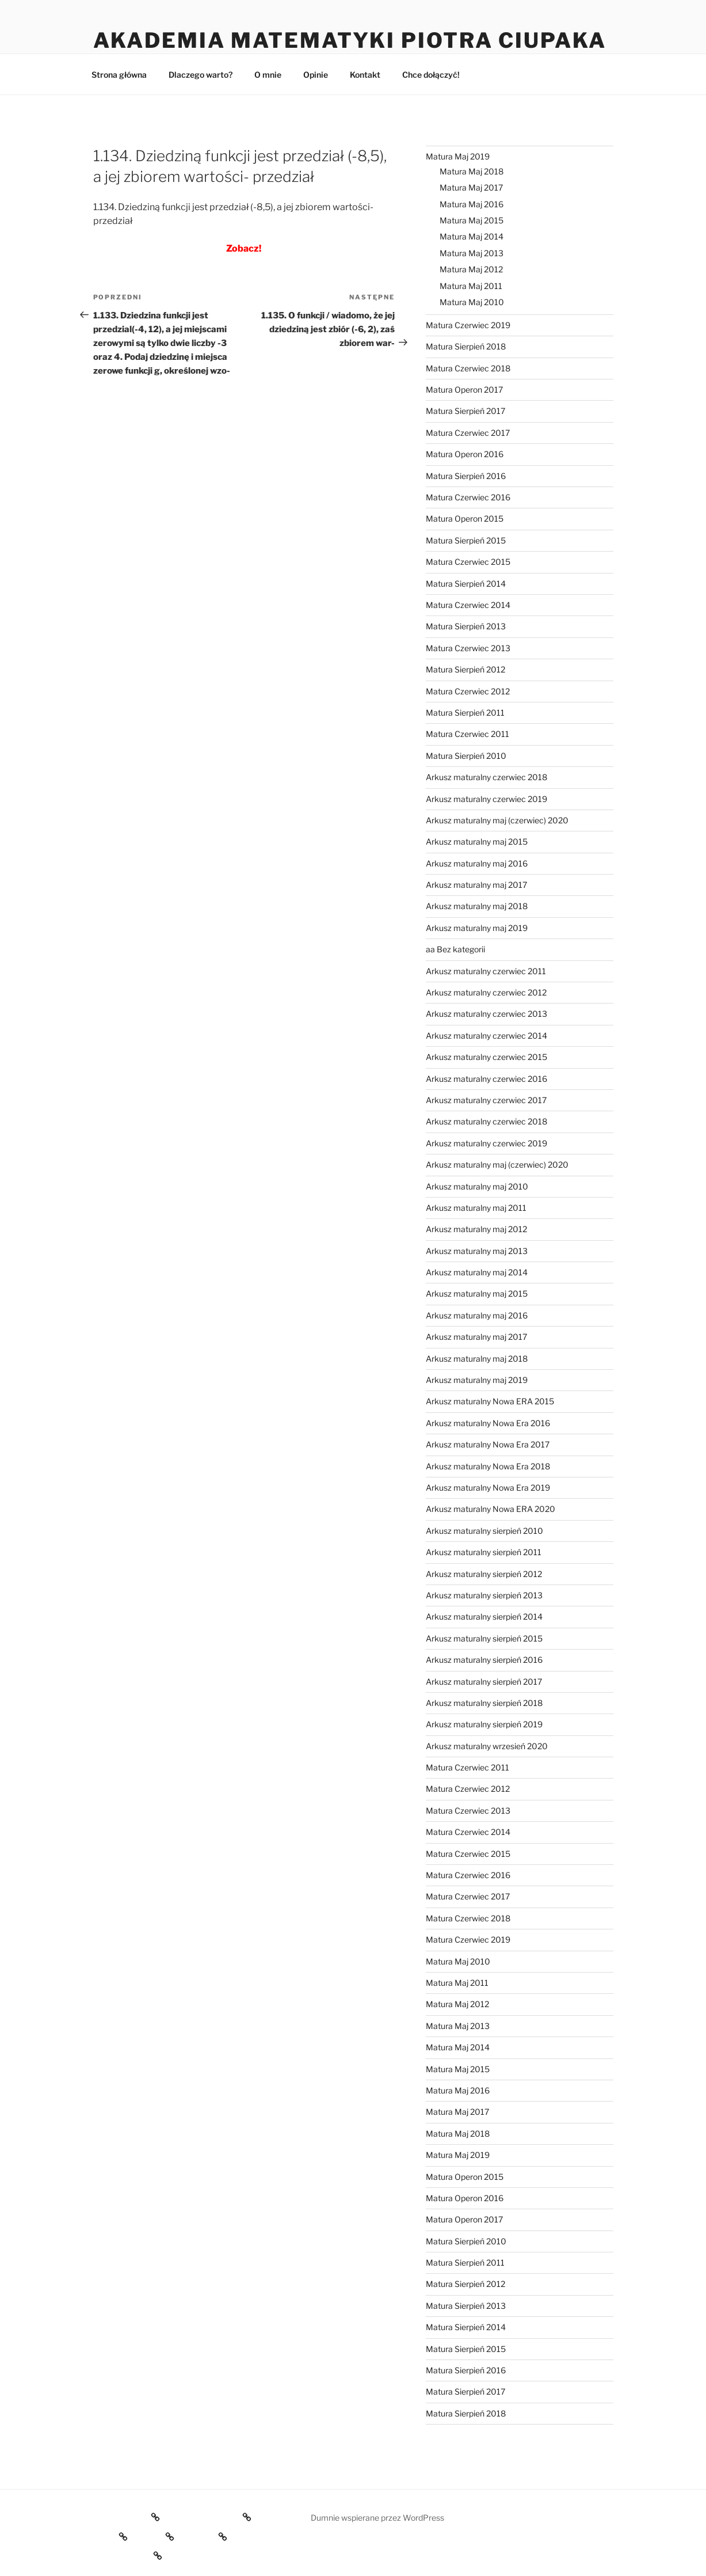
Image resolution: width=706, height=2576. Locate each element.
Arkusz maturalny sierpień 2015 (484, 1638)
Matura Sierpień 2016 (466, 476)
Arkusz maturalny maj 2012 (476, 1229)
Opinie (315, 74)
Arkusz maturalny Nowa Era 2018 (488, 1466)
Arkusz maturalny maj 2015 (477, 841)
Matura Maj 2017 (471, 187)
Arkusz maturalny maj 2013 (477, 1251)
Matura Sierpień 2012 (465, 669)
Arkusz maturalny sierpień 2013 (484, 1595)
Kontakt (365, 74)
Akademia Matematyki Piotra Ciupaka (349, 40)
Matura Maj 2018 (471, 171)
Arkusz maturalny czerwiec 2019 (486, 799)
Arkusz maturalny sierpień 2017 (484, 1681)
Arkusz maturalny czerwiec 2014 (486, 1035)
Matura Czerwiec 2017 (468, 433)
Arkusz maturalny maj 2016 (477, 863)
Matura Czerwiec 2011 (467, 734)
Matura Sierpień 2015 (466, 540)
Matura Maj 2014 (471, 236)
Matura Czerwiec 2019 (468, 325)
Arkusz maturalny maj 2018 (477, 906)
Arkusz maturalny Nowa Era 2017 (487, 1444)
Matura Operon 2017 (464, 389)
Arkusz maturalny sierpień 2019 (484, 1724)
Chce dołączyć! (431, 74)
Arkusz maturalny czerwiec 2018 (486, 777)
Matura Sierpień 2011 (465, 712)
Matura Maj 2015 (471, 220)
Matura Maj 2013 (471, 253)
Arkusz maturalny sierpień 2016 (484, 1660)
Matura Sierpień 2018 (466, 346)
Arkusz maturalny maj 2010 (477, 1186)
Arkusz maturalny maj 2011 (476, 1208)
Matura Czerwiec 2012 (468, 691)
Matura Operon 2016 (464, 454)
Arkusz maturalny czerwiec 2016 (486, 1079)
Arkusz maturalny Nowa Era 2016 (488, 1423)
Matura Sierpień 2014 (466, 583)
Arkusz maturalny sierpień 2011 (483, 1552)
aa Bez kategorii (455, 949)
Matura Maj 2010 (472, 302)
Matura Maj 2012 (471, 269)
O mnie (267, 74)
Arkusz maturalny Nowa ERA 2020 (490, 1509)
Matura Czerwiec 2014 (468, 605)
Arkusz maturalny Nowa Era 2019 (488, 1487)
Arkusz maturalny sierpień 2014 (484, 1616)
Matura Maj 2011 (471, 286)
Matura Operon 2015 (464, 518)
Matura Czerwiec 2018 (468, 368)
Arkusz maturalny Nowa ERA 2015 (490, 1401)
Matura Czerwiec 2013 (468, 648)
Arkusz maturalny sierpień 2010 (484, 1531)
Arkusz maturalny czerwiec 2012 (486, 992)
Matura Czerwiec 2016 (468, 497)
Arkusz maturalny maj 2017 (476, 885)
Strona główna (119, 74)
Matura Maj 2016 (471, 204)
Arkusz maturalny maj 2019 (477, 928)
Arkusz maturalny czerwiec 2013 (486, 1014)
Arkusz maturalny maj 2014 (477, 1272)
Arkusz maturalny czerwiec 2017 (486, 1100)
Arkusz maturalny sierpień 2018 (484, 1703)
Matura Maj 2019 (458, 156)
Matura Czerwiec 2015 (468, 562)
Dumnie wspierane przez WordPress (377, 2517)
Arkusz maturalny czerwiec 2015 (486, 1057)
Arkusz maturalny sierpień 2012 (484, 1574)
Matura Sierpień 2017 (465, 411)
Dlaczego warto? (200, 74)
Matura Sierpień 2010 (466, 756)
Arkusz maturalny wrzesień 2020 (487, 1746)
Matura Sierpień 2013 (466, 626)
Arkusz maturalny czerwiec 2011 (486, 971)
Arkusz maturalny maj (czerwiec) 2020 (497, 820)
